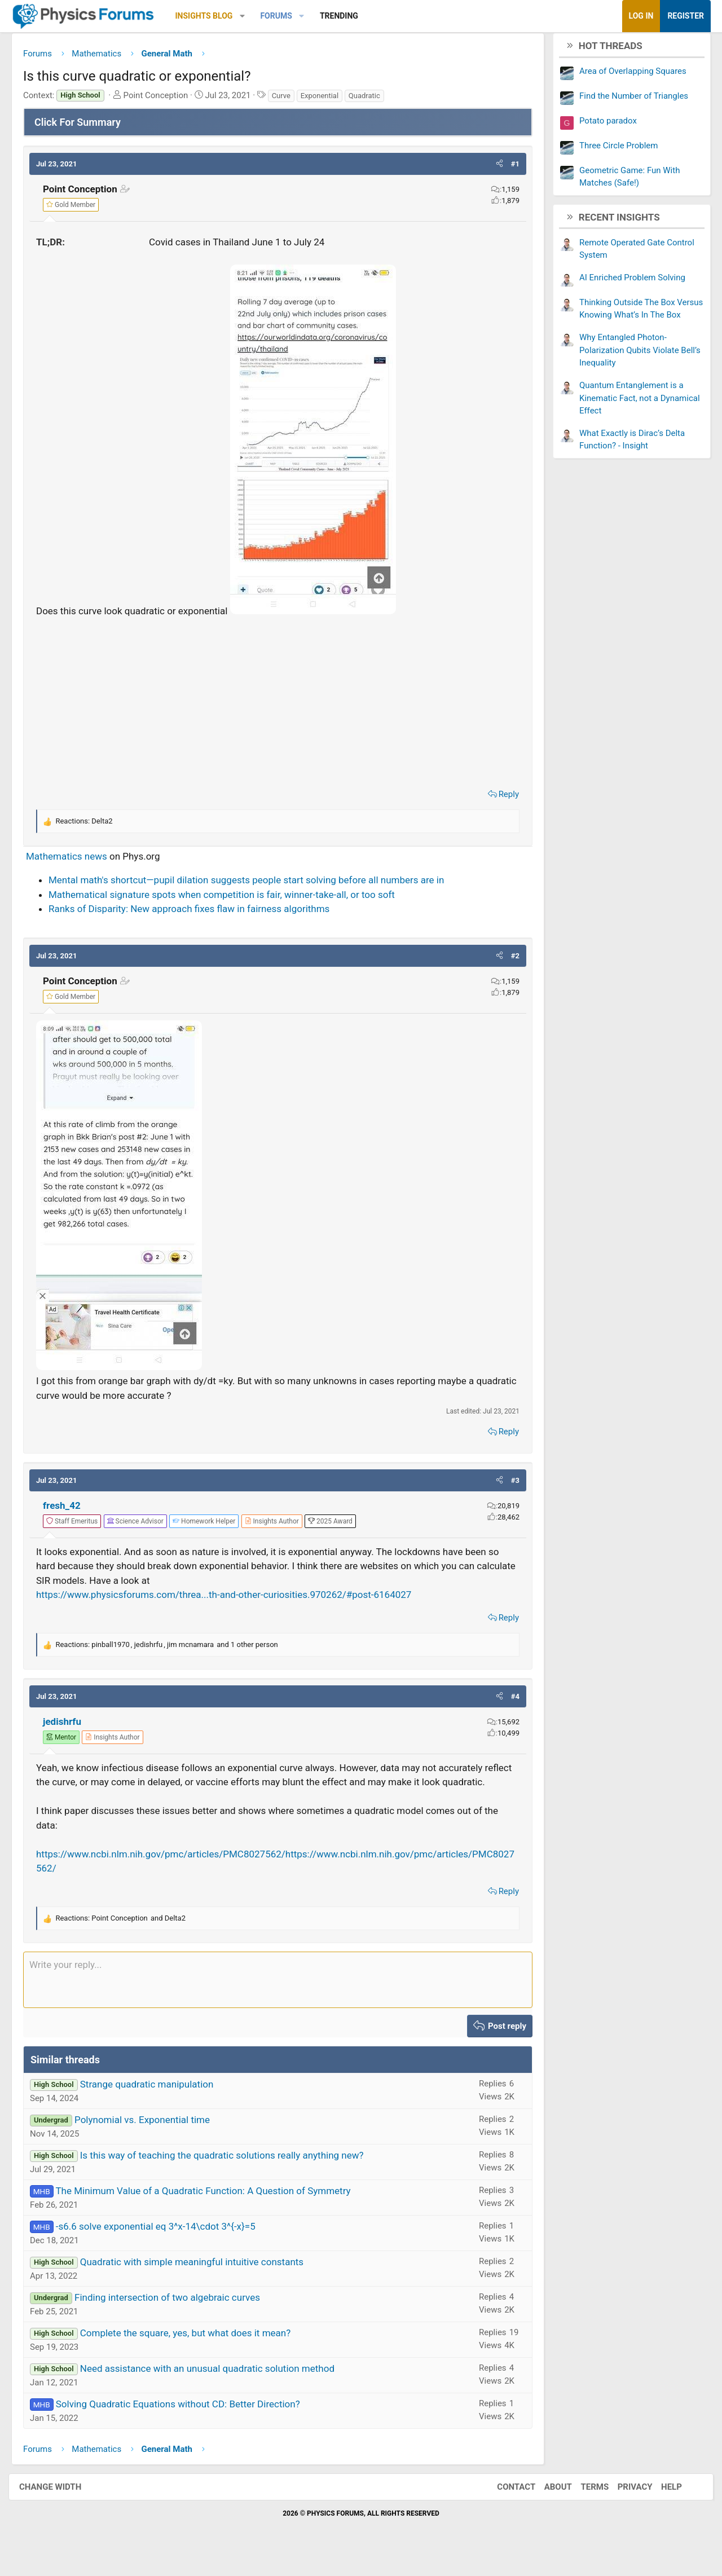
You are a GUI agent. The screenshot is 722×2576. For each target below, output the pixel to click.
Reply (500, 798)
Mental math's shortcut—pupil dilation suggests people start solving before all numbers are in (254, 884)
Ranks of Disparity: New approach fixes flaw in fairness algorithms (197, 913)
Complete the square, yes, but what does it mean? (194, 2351)
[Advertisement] (278, 704)
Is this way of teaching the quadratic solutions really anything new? (230, 2173)
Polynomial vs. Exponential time (150, 2138)
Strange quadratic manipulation (155, 2102)
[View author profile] (280, 1525)
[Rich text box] (278, 1998)
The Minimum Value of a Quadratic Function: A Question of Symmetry (211, 2209)
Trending (347, 15)
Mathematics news (75, 860)
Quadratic (373, 99)
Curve (289, 99)
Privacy (623, 2505)
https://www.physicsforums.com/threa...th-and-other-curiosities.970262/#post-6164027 (232, 1599)
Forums (284, 15)
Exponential (328, 99)
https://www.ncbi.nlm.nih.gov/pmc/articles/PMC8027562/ (169, 1872)
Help (660, 2505)
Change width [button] (61, 2505)
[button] (251, 16)
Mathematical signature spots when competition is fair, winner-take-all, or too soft (230, 898)
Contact (505, 2505)
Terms (583, 2505)
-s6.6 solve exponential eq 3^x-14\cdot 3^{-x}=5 (164, 2245)
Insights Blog (212, 15)
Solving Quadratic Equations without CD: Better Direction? (186, 2422)
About (547, 2505)
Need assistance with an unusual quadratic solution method (216, 2387)
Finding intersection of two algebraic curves (175, 2316)
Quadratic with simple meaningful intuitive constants (200, 2280)
